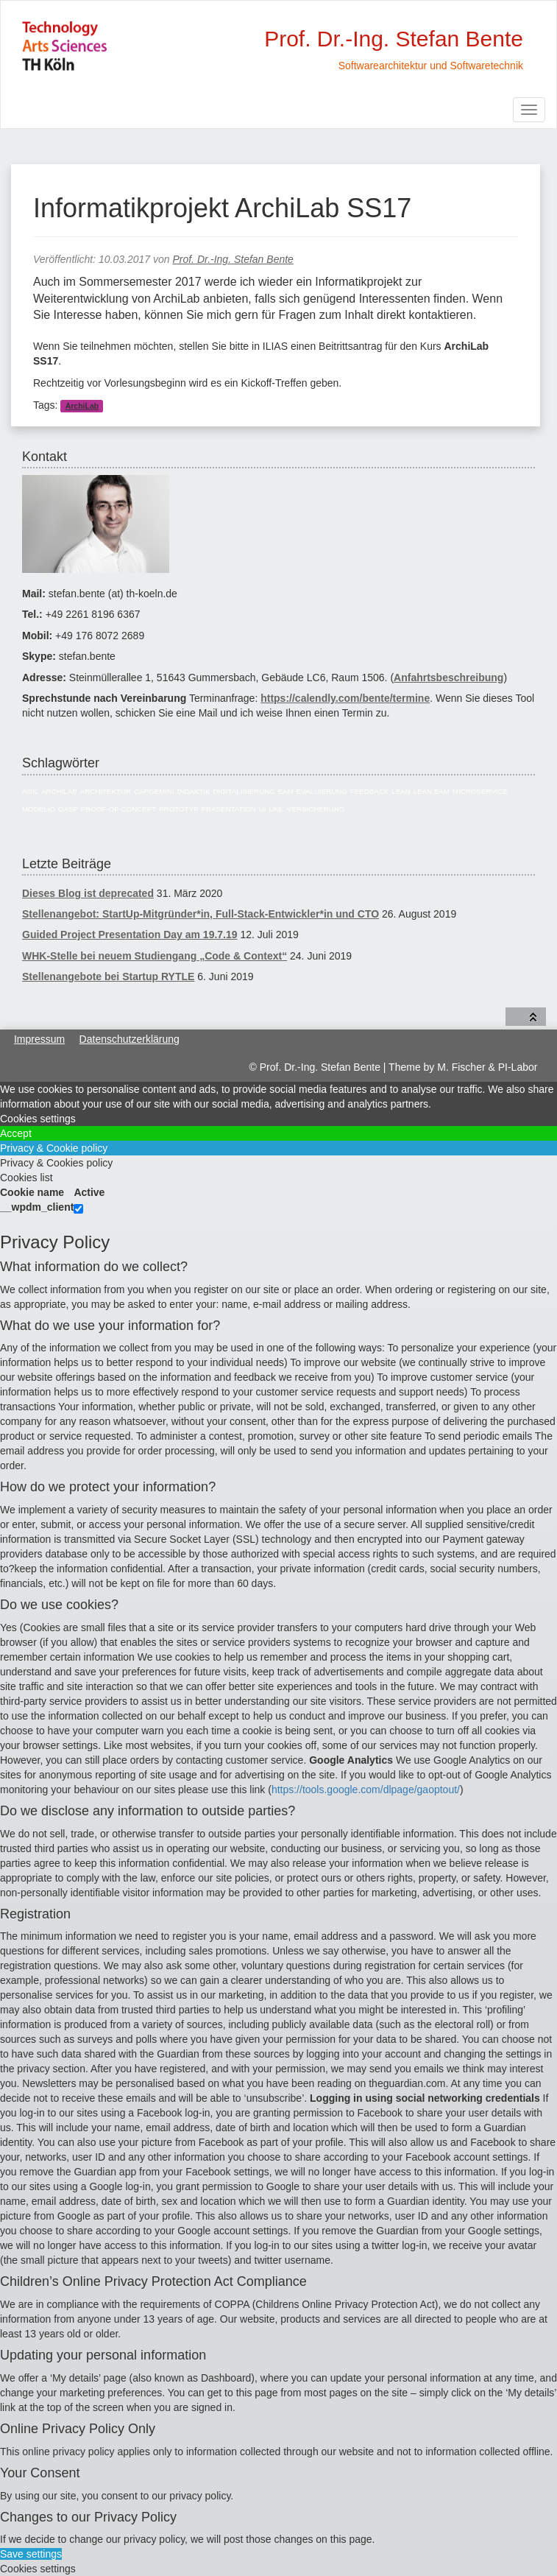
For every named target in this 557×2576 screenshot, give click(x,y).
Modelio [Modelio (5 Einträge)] (38, 809)
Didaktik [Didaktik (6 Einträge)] (193, 791)
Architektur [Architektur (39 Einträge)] (105, 791)
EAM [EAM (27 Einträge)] (286, 791)
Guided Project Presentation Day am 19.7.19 (130, 934)
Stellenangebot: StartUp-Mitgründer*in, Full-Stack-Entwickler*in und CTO (200, 914)
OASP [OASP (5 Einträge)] (68, 809)
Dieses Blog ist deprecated (88, 893)
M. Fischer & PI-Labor (487, 1067)
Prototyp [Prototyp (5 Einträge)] (178, 809)
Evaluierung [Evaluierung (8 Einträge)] (322, 791)
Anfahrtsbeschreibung (448, 677)
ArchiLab (82, 405)
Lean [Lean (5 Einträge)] (400, 791)
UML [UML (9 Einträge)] (276, 809)
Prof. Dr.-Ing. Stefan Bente (232, 259)
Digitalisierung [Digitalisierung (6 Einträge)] (243, 791)
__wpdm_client (37, 1207)
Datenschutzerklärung (129, 1039)
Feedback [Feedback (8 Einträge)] (369, 791)
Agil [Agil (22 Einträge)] (30, 791)
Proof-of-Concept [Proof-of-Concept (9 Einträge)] (118, 809)
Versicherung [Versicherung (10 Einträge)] (316, 809)
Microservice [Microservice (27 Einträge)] (480, 791)
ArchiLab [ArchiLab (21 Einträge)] (59, 791)
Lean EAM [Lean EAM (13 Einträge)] (432, 791)
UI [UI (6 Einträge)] (262, 809)
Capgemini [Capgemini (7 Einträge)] (154, 791)
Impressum (39, 1039)
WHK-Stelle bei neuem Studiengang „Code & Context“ (154, 956)
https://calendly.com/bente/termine (345, 698)
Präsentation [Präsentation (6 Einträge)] (228, 809)
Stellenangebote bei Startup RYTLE (108, 976)
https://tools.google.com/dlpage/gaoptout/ (366, 1789)
